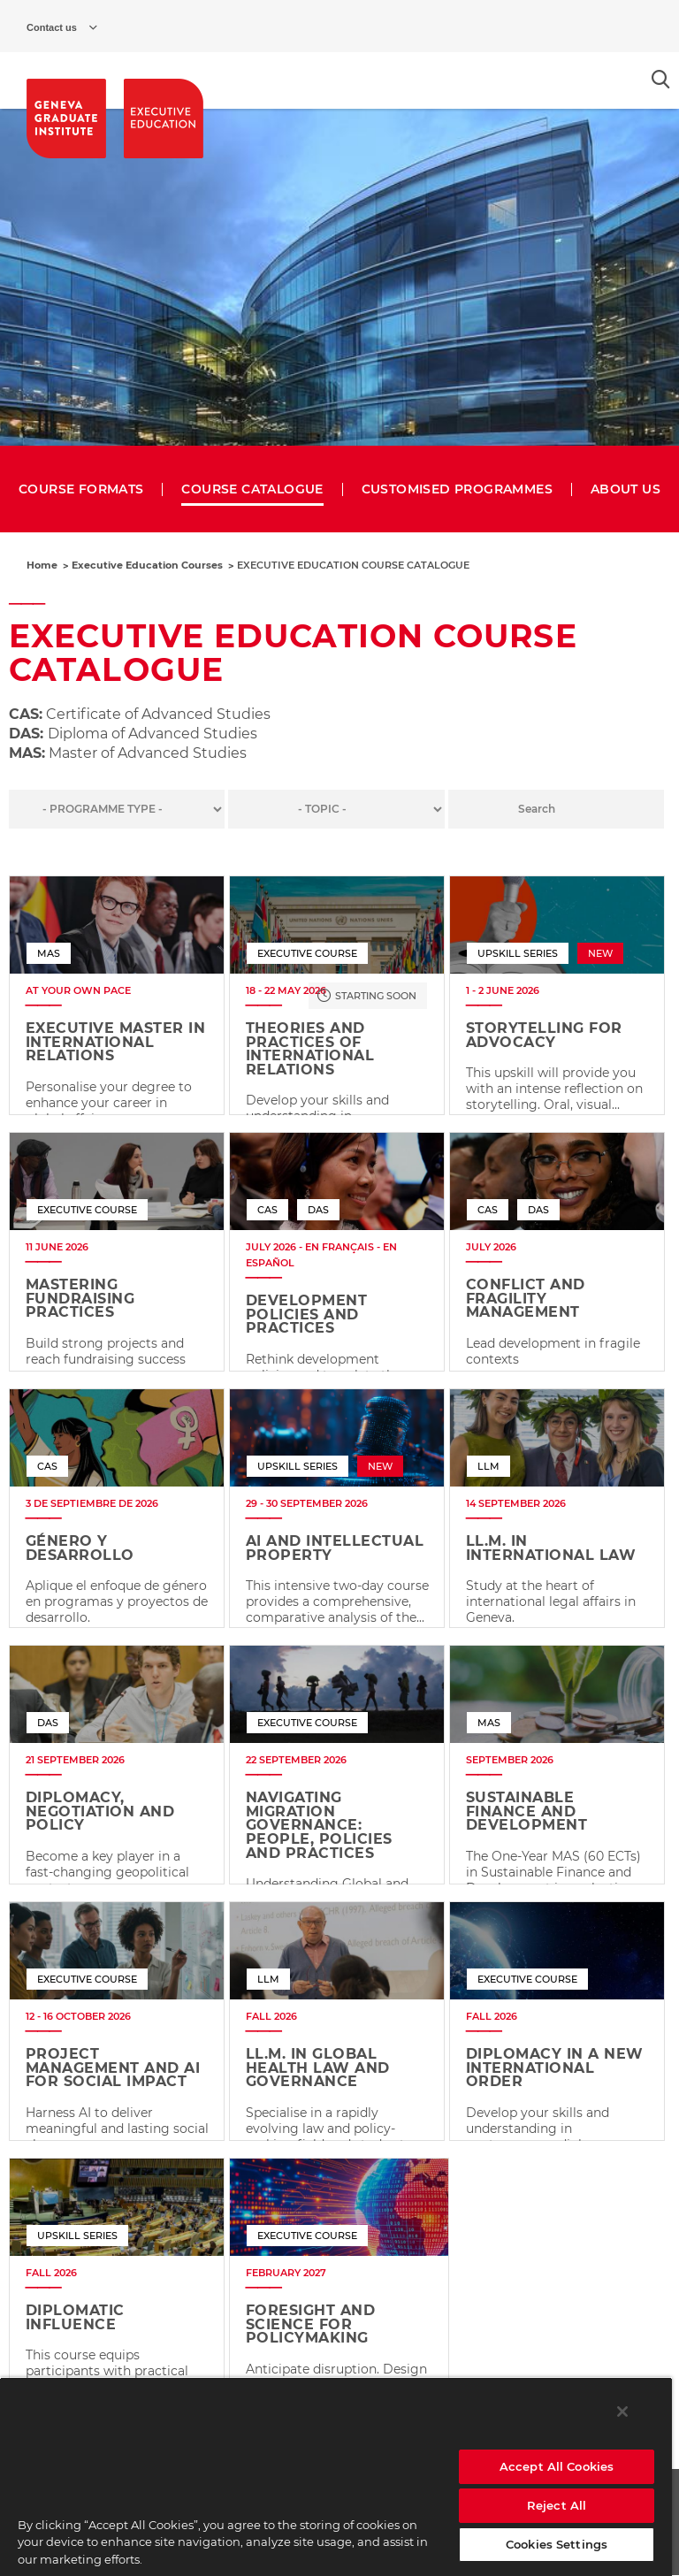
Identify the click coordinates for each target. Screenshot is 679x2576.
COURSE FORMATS (81, 490)
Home (42, 565)
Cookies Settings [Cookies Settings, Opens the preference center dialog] (556, 2544)
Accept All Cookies (557, 2466)
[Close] (622, 2411)
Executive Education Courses (147, 565)
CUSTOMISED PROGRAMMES (457, 490)
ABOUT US (625, 490)
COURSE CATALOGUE (252, 490)
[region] (336, 2476)
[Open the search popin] (661, 79)
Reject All (556, 2505)
